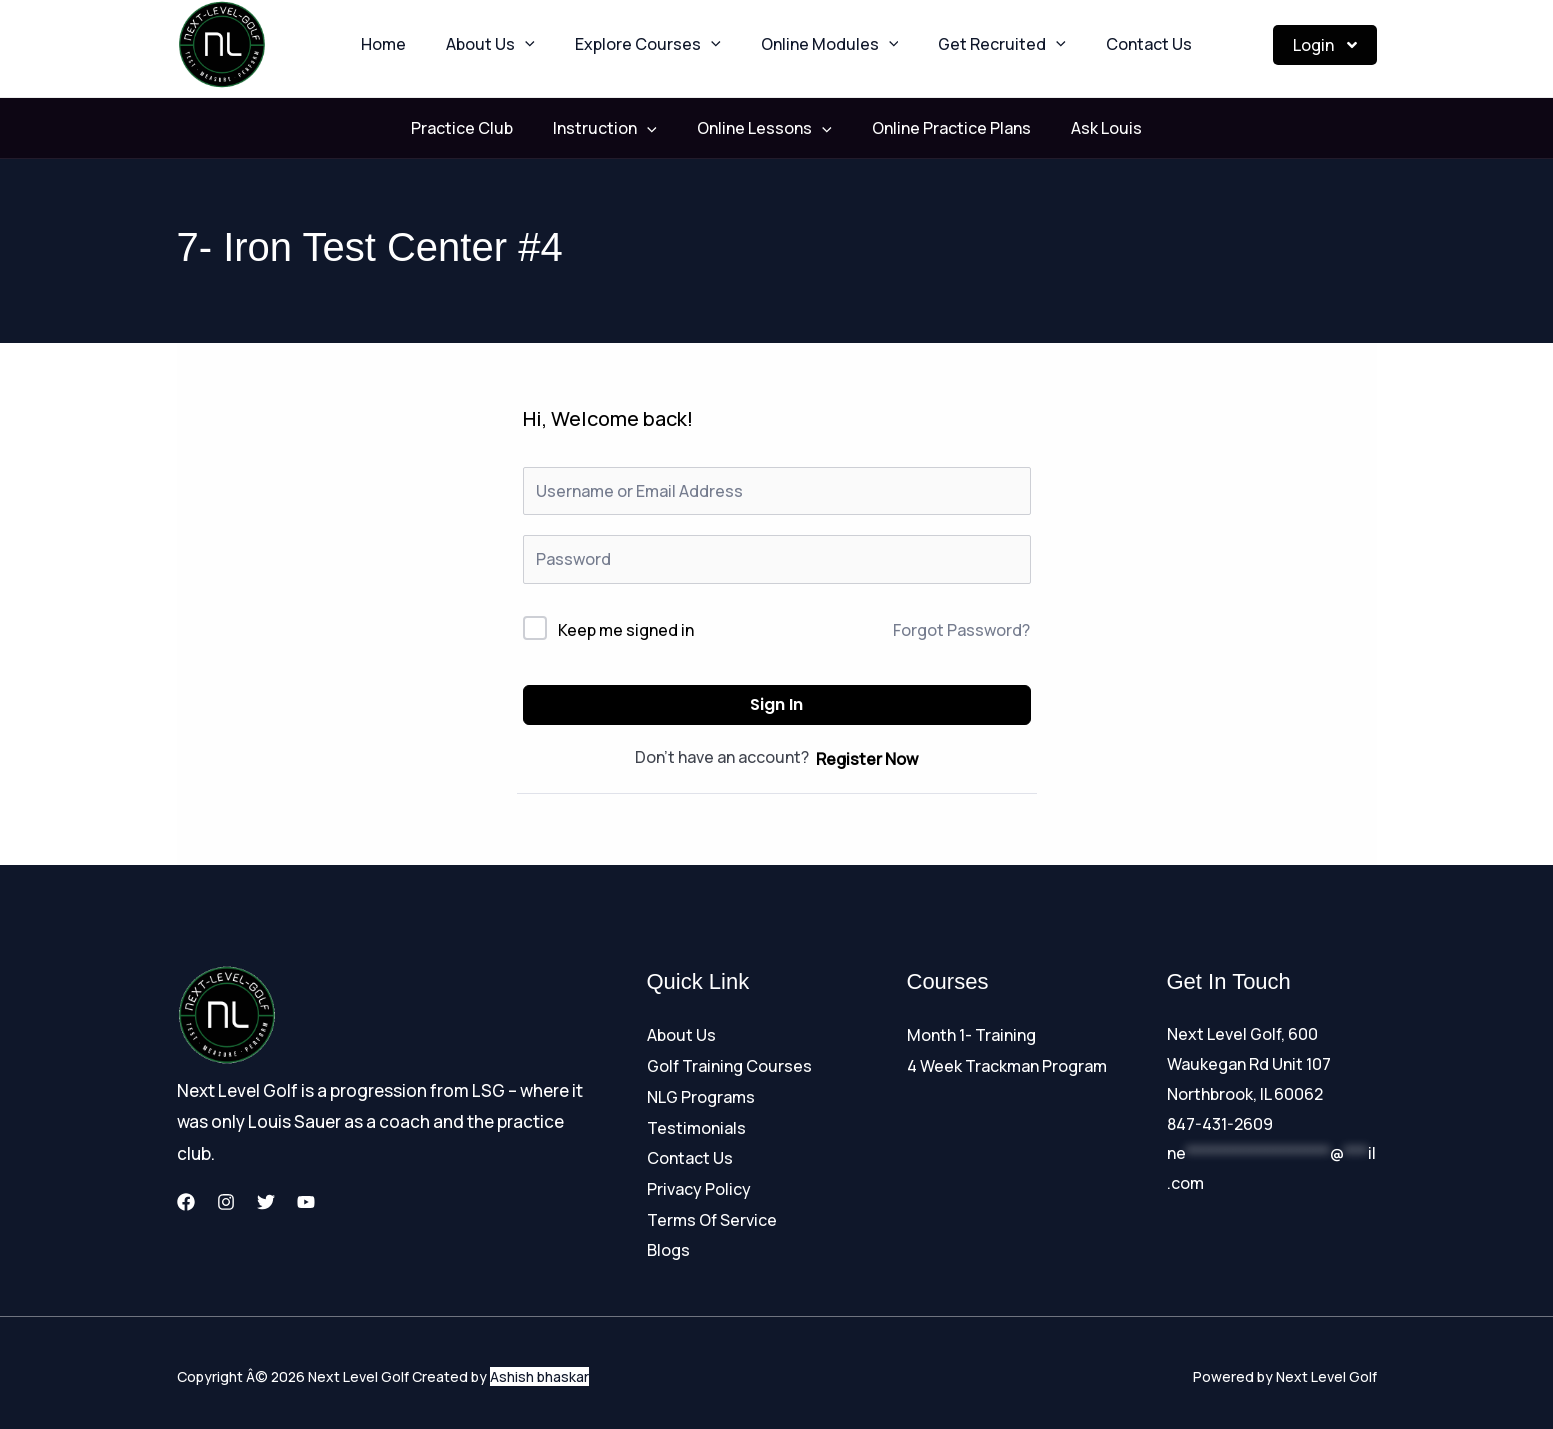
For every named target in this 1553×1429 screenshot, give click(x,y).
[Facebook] (186, 1202)
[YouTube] (306, 1202)
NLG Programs (701, 1094)
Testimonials (696, 1124)
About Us (681, 1034)
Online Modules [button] (822, 45)
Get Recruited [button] (978, 45)
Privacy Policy (699, 1183)
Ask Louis (1066, 128)
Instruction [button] (625, 128)
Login (1325, 45)
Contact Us (1109, 45)
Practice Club (502, 128)
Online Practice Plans (931, 128)
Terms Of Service (712, 1213)
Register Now (867, 759)
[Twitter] (266, 1202)
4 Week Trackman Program (1007, 1064)
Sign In (776, 704)
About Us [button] (514, 45)
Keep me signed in (626, 630)
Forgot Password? (961, 630)
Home (423, 45)
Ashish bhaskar (539, 1368)
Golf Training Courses (729, 1064)
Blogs (668, 1242)
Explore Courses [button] (656, 45)
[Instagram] (226, 1202)
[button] (549, 45)
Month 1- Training (971, 1034)
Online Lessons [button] (764, 128)
